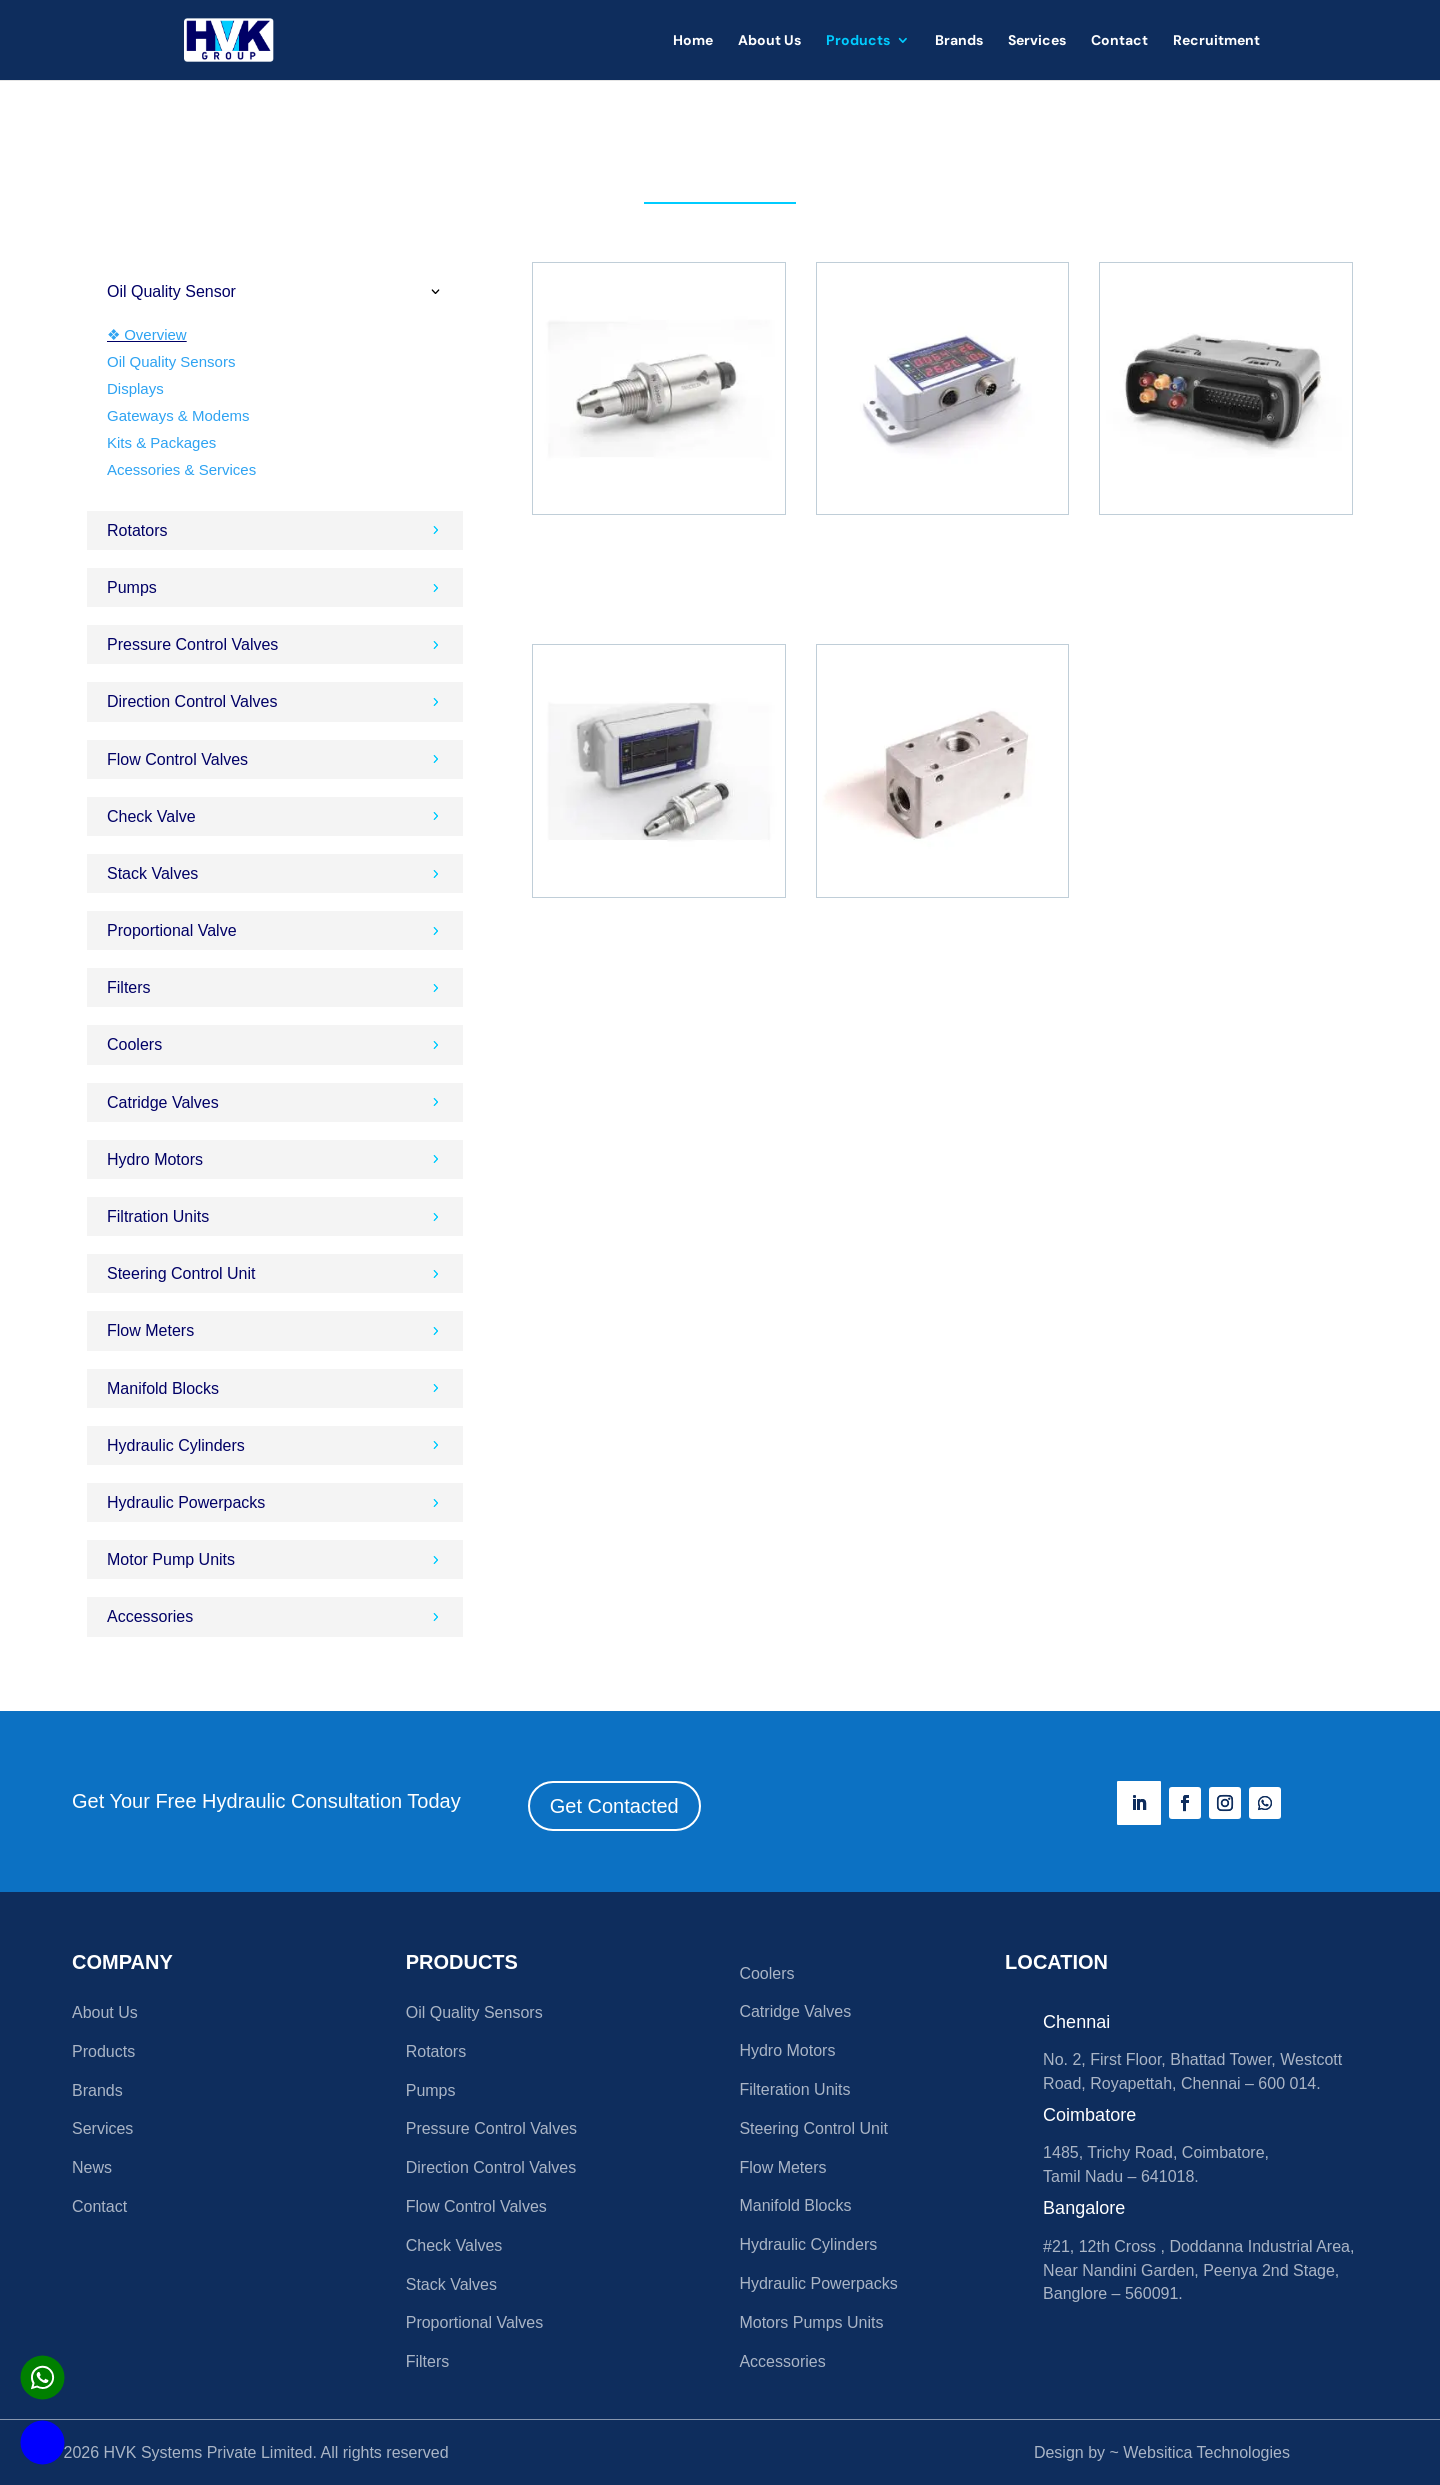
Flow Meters (782, 2167)
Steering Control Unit (813, 2128)
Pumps (431, 2090)
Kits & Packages (161, 442)
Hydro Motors (787, 2050)
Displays (135, 388)
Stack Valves (451, 2284)
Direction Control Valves (491, 2167)
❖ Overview (147, 334)
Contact (1119, 41)
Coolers (766, 1973)
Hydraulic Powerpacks (818, 2283)
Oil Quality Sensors (171, 361)
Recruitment (1216, 41)
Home (693, 41)
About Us (769, 41)
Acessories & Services (181, 469)
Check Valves (454, 2245)
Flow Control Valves (476, 2206)
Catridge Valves (795, 2011)
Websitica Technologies (1206, 2452)
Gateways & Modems (178, 415)
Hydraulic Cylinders (808, 2244)
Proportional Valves (475, 2322)
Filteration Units (794, 2089)
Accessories (782, 2361)
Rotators (436, 2051)
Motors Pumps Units (811, 2322)
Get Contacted (614, 1806)
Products (858, 41)
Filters (428, 2361)
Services (1037, 41)
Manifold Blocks (795, 2205)
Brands (959, 41)
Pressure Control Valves (491, 2128)
